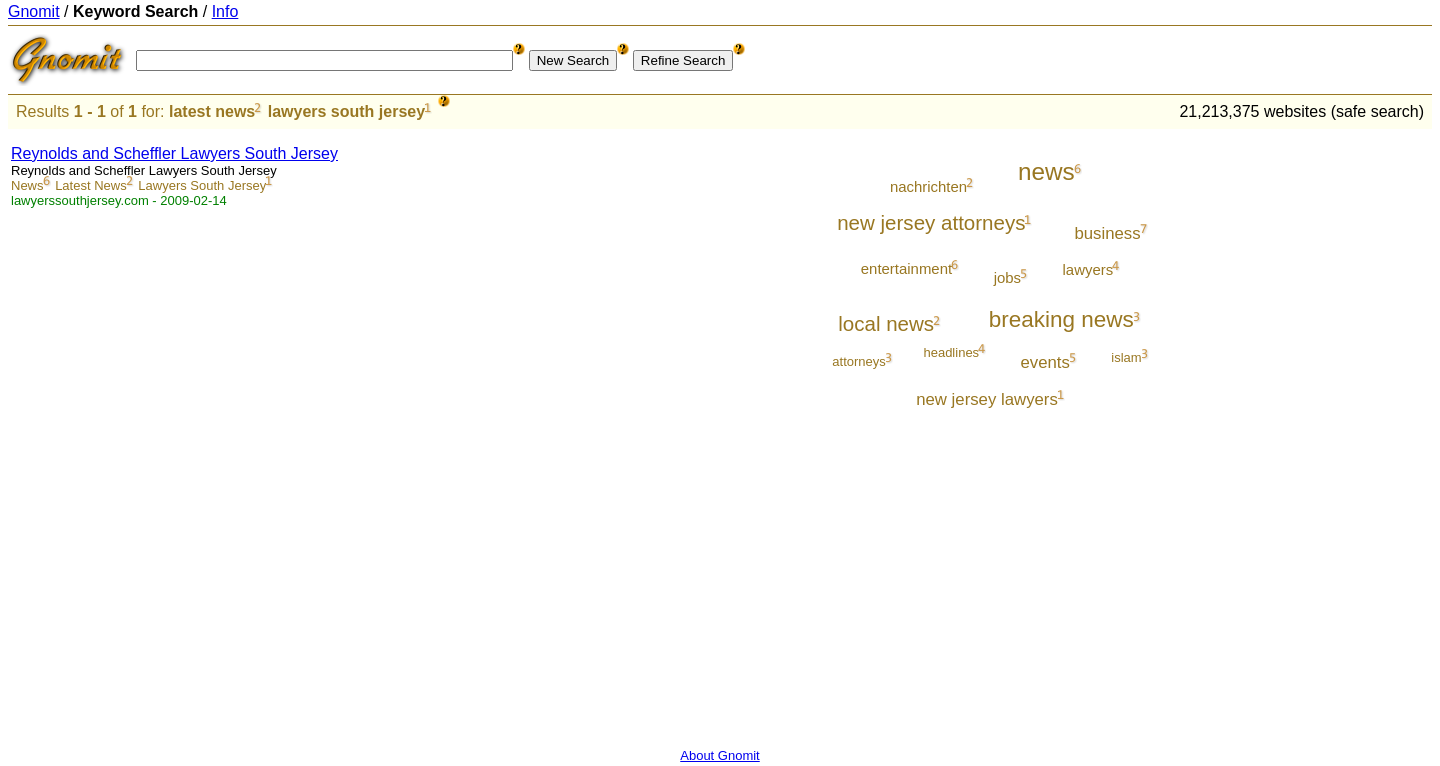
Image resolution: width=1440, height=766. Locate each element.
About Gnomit (720, 755)
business (1107, 233)
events (1045, 362)
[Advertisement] (1349, 432)
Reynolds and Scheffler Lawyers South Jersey (174, 153)
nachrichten (928, 186)
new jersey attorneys (931, 222)
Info (225, 11)
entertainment (906, 268)
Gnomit (34, 11)
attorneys (858, 361)
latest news (212, 111)
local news (886, 323)
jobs (1007, 277)
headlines (951, 352)
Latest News (91, 185)
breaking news (1061, 319)
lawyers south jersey (346, 111)
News (27, 185)
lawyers (1088, 269)
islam (1126, 357)
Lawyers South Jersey (202, 185)
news (1046, 171)
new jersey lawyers (987, 399)
